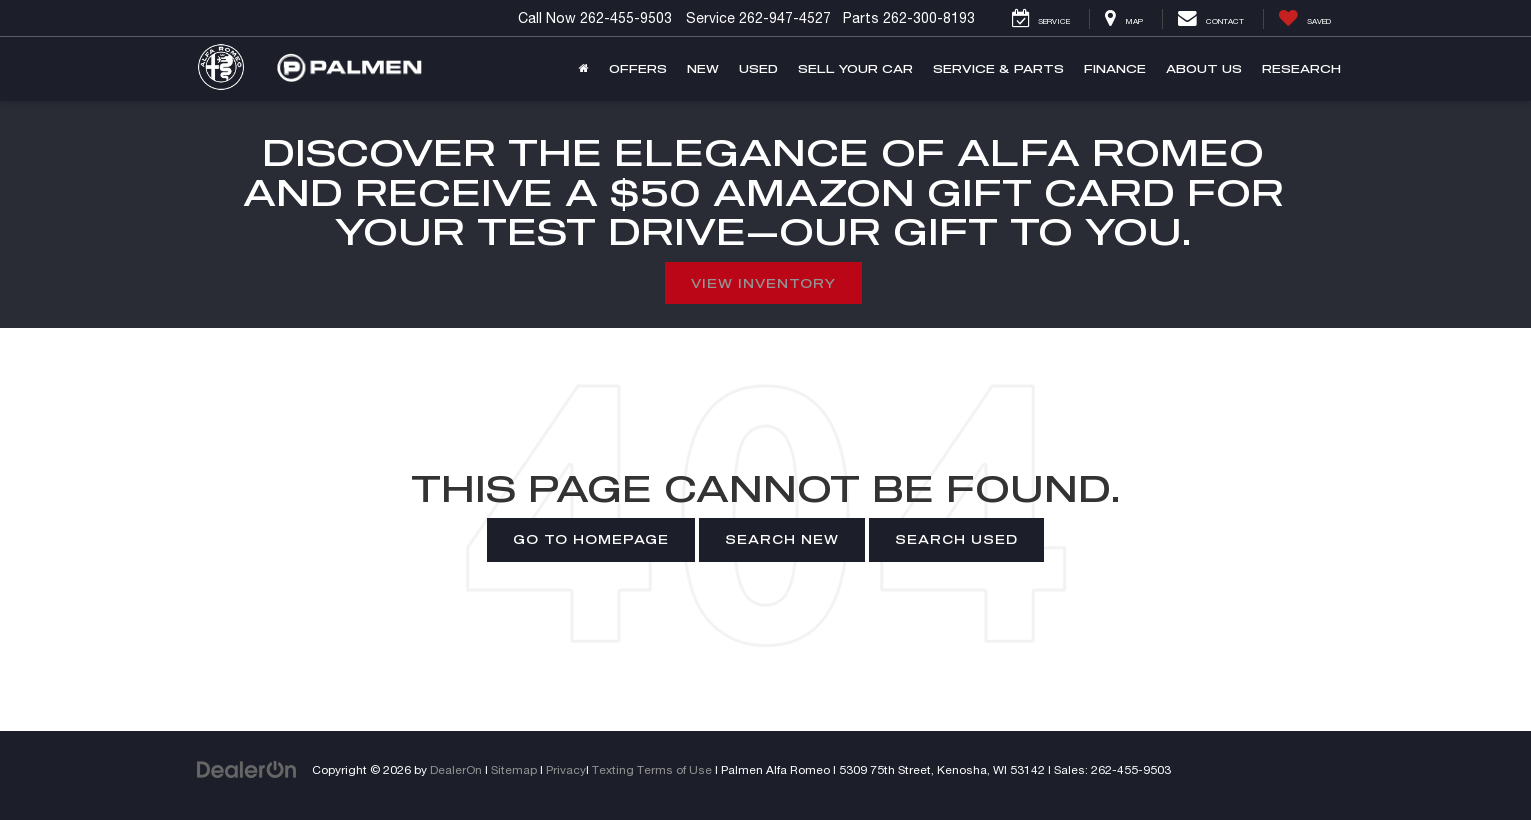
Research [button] (1301, 68)
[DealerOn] (247, 769)
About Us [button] (1204, 68)
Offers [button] (638, 68)
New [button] (703, 68)
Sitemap (514, 769)
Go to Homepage (591, 539)
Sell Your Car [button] (855, 68)
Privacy (566, 769)
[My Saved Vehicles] (1304, 19)
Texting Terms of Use (652, 769)
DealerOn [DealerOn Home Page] (456, 769)
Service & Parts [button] (998, 68)
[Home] (584, 69)
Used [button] (758, 68)
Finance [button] (1115, 68)
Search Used (956, 539)
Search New (782, 539)
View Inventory (763, 283)
